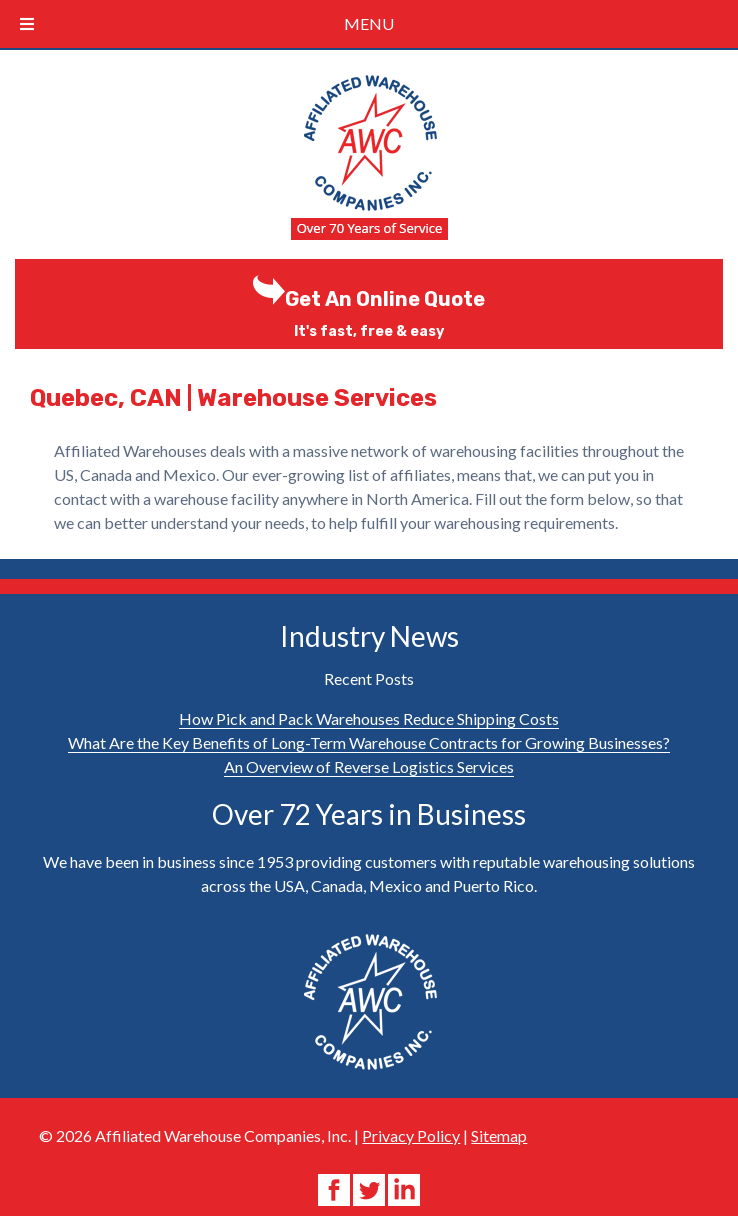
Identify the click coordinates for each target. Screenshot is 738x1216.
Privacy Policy (411, 1135)
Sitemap (499, 1135)
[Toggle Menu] (27, 24)
